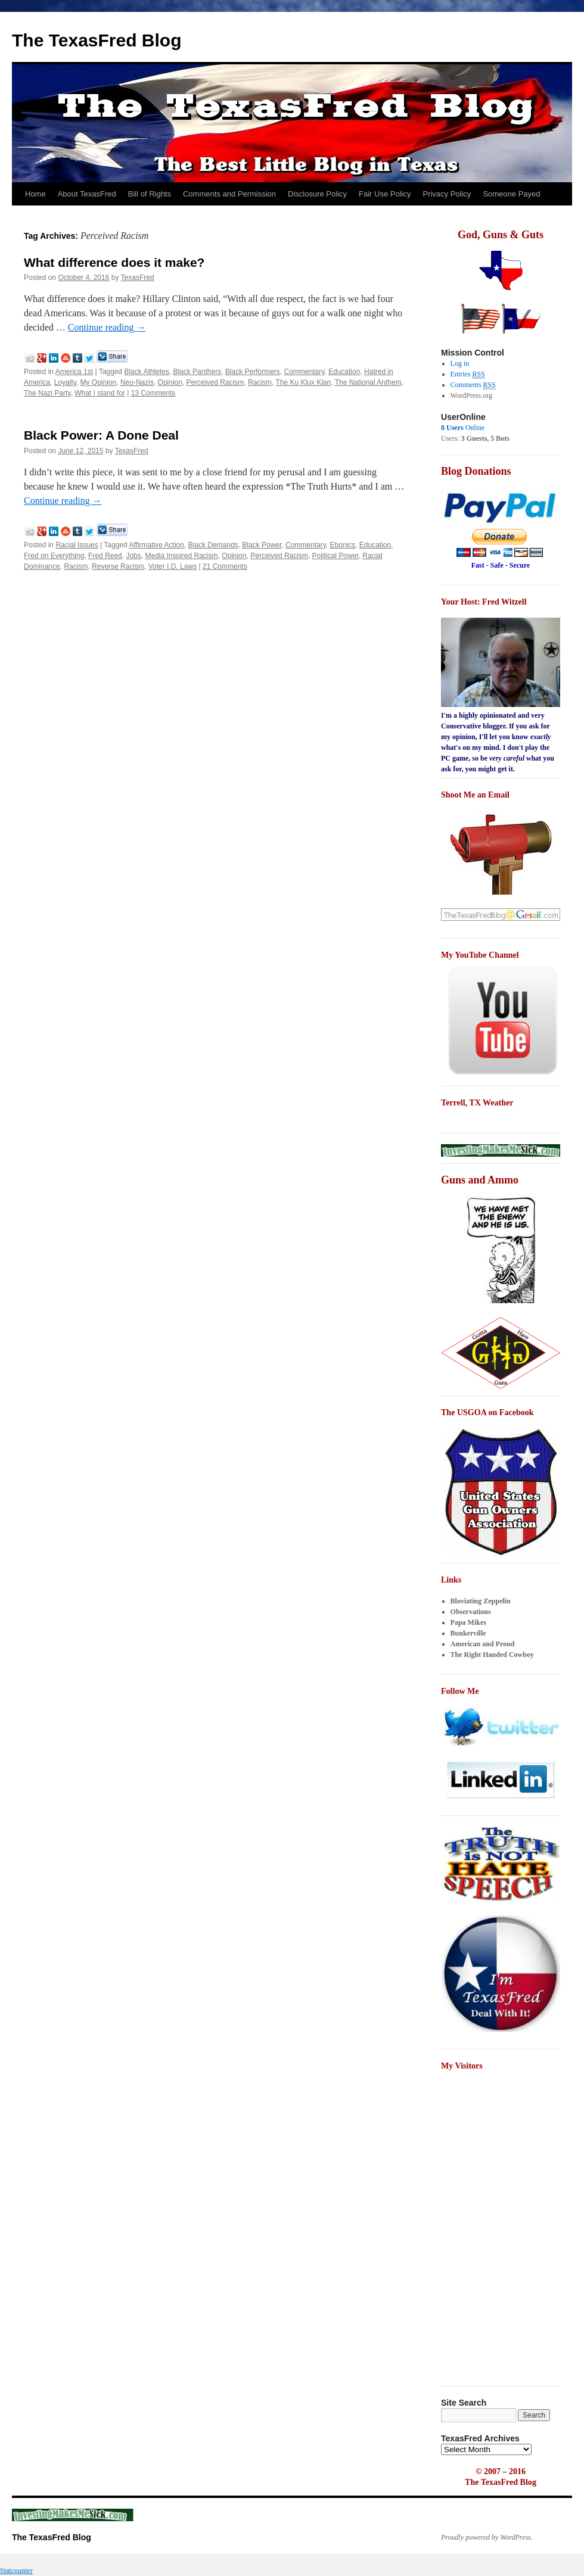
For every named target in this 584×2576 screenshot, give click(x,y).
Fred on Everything (54, 556)
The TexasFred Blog (97, 40)
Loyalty (65, 382)
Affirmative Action (156, 545)
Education (344, 371)
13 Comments (153, 393)
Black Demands (213, 545)
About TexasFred (87, 193)
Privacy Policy (447, 193)
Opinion (170, 382)
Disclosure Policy (317, 193)
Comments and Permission (229, 193)
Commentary (304, 371)
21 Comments (225, 566)
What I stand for (99, 393)
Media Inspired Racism (181, 556)
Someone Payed (511, 193)
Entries (468, 374)
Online (462, 427)
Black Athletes (146, 371)
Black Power (261, 545)
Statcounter (16, 2570)
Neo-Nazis (137, 382)
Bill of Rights (149, 193)
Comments (473, 385)
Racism (260, 382)
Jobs (133, 556)
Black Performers (252, 371)
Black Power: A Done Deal (101, 435)
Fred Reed (105, 556)
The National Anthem (368, 382)
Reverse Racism (118, 566)
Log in (460, 363)
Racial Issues (76, 545)
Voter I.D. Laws (172, 566)
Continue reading (107, 327)
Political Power (335, 556)
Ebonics (342, 545)
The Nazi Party (47, 393)
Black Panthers (197, 371)
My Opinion (98, 382)
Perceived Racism (215, 382)
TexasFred (137, 277)
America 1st (74, 371)
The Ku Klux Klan (303, 382)
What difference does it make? (114, 262)
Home (35, 193)
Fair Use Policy (385, 193)
